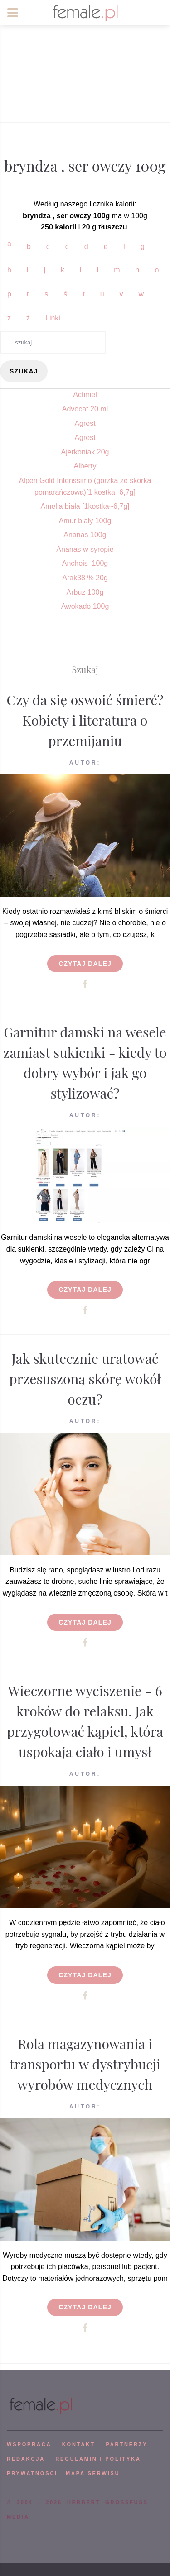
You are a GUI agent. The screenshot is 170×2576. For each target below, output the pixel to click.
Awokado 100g (85, 606)
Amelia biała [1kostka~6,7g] (84, 506)
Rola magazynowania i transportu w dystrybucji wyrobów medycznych (85, 2064)
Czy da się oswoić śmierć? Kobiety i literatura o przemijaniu (85, 720)
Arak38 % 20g (85, 578)
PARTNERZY (126, 2444)
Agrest (84, 423)
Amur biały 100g (85, 521)
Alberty (85, 466)
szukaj (24, 371)
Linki (52, 318)
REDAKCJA (26, 2458)
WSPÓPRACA (29, 2444)
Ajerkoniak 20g (85, 452)
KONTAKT (78, 2444)
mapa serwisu (93, 2473)
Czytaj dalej (85, 963)
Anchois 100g (85, 563)
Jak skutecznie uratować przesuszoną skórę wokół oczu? (85, 1378)
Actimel (85, 394)
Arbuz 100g (85, 592)
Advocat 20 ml (85, 409)
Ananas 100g (84, 535)
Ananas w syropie (84, 549)
